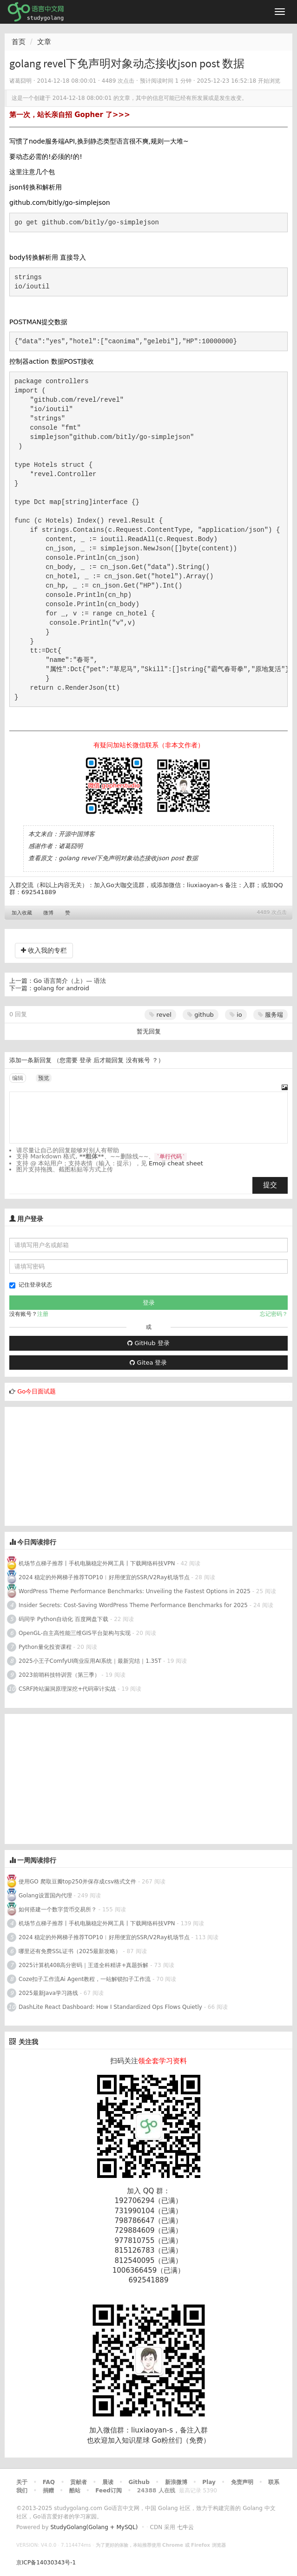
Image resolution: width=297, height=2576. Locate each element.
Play (208, 2482)
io (236, 1014)
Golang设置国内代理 (45, 1895)
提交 (270, 1185)
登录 (85, 1060)
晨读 (107, 2482)
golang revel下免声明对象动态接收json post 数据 (128, 858)
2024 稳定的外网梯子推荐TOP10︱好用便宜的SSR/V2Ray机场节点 (104, 1577)
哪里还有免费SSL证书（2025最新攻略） (70, 1951)
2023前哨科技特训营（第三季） (59, 1675)
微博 (48, 913)
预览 (43, 1078)
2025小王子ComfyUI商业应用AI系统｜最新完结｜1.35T (90, 1661)
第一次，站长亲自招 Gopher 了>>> (69, 115)
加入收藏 (22, 913)
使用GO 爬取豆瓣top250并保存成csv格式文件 (77, 1881)
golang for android (61, 988)
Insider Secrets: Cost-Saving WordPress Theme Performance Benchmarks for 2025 (133, 1605)
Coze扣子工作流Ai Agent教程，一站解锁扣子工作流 (85, 1979)
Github (138, 2482)
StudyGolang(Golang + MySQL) (94, 2527)
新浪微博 (176, 2482)
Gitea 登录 (148, 1362)
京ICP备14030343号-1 (46, 2562)
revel (160, 1014)
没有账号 (138, 1060)
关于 (21, 2482)
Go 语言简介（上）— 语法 (69, 980)
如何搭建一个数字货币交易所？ (58, 1909)
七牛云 (185, 2527)
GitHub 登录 (148, 1343)
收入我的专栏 (44, 950)
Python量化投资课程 (45, 1647)
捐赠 (48, 2490)
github (200, 1014)
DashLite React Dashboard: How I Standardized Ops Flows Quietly (110, 2007)
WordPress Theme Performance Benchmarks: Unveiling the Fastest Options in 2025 (135, 1591)
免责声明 (242, 2482)
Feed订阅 (108, 2490)
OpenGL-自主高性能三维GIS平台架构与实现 (75, 1633)
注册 (42, 1314)
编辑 (17, 1078)
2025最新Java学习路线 (48, 1993)
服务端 (270, 1014)
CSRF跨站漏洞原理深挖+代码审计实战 (68, 1689)
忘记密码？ (274, 1314)
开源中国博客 (77, 833)
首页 (19, 42)
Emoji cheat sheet (176, 1163)
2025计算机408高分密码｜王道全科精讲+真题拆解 (84, 1965)
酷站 (74, 2490)
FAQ (49, 2482)
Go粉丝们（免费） (181, 2440)
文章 (44, 42)
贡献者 (78, 2482)
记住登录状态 (30, 1284)
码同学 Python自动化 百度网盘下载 (63, 1619)
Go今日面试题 (36, 1391)
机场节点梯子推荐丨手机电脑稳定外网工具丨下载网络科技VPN (97, 1563)
